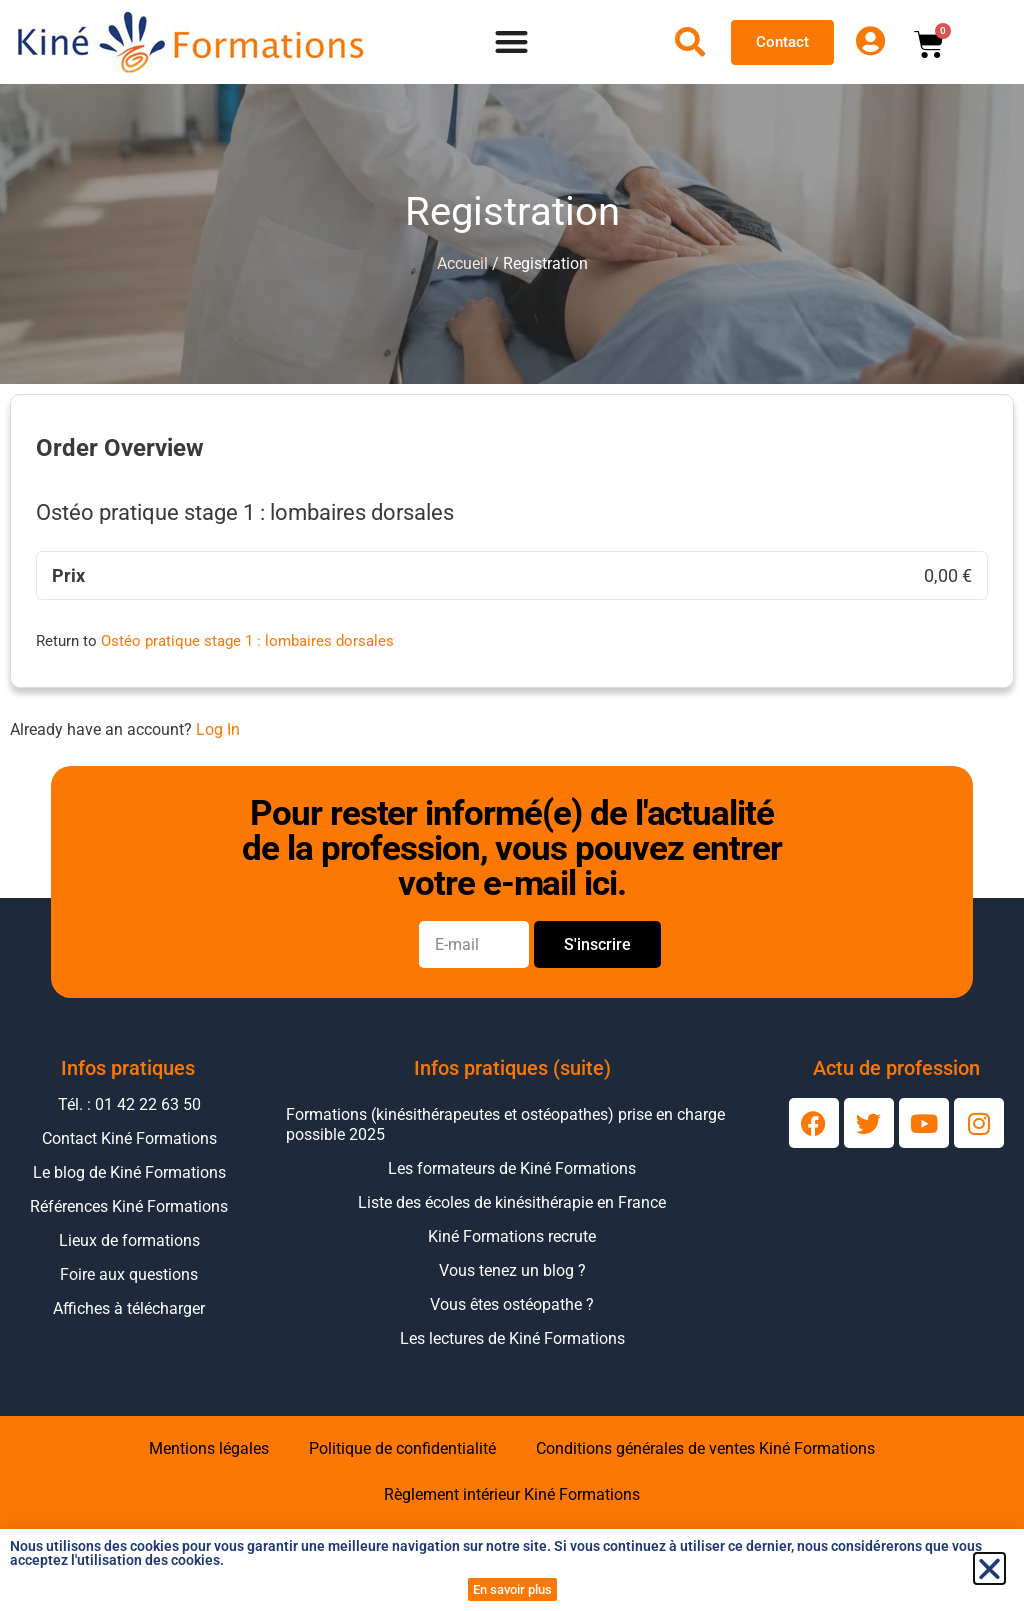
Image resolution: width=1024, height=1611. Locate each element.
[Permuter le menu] (511, 42)
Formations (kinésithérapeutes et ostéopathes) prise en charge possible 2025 (505, 1124)
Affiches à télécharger (129, 1308)
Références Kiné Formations (129, 1206)
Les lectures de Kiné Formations (512, 1338)
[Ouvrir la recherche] (690, 42)
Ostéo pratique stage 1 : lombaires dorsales (247, 641)
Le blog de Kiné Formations (129, 1172)
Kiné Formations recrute (512, 1236)
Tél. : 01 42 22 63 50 (129, 1104)
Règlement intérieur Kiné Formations (512, 1494)
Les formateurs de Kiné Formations (512, 1168)
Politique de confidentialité (402, 1448)
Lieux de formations (129, 1240)
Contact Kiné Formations (129, 1138)
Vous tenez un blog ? (512, 1270)
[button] (989, 1568)
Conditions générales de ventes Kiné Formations (705, 1448)
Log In (218, 729)
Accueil (462, 263)
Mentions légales (209, 1448)
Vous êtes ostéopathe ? (512, 1304)
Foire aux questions (129, 1274)
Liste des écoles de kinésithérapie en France (512, 1202)
